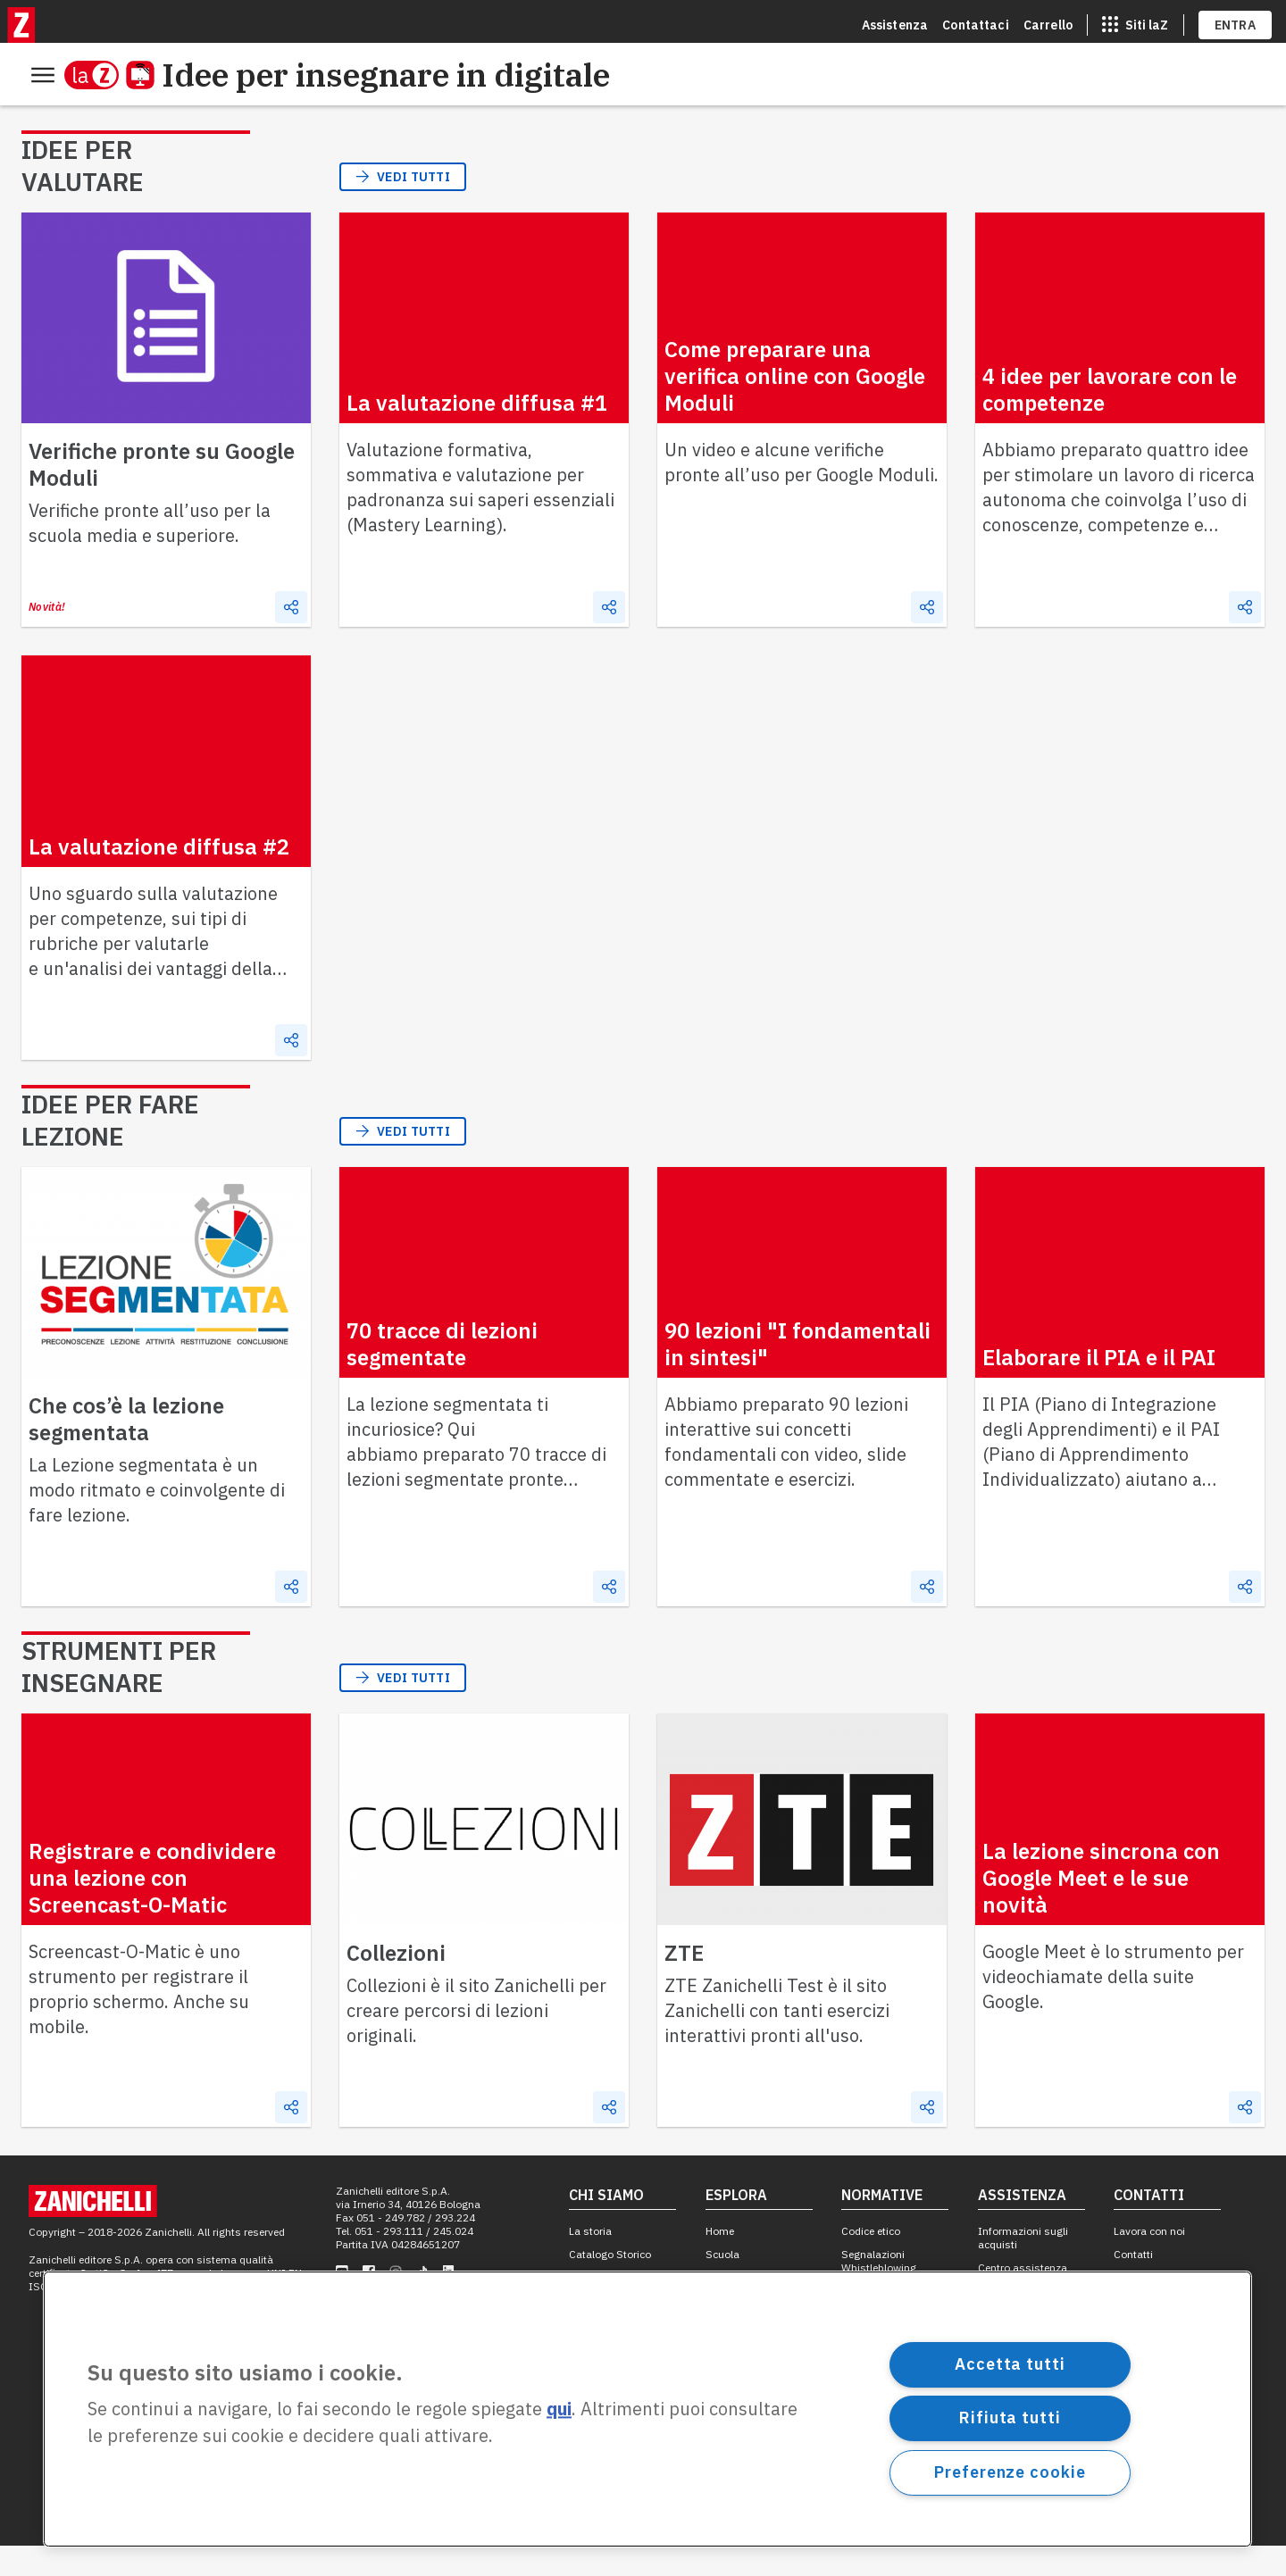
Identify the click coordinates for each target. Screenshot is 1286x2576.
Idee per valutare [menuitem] (85, 120)
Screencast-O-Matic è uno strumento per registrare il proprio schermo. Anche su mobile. (139, 2019)
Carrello (1048, 21)
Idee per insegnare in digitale (350, 75)
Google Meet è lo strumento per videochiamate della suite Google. (1113, 2007)
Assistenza (895, 21)
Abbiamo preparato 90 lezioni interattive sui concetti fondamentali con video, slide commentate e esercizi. (786, 1471)
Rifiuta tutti (1010, 2417)
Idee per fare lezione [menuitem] (248, 120)
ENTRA (1236, 21)
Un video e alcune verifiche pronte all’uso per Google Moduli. (801, 492)
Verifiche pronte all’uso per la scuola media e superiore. (150, 553)
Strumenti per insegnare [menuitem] (435, 120)
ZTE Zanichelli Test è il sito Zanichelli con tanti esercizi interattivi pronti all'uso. (776, 2041)
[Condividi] (291, 637)
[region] (647, 2409)
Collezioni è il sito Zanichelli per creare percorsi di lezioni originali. (476, 2041)
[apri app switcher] (1135, 21)
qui (559, 2409)
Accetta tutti (1010, 2364)
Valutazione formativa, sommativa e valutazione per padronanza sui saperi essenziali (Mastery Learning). (480, 517)
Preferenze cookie (1009, 2472)
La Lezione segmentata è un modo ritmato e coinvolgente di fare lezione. (157, 1520)
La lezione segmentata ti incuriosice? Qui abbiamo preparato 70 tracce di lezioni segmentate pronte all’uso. (476, 1484)
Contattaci (975, 21)
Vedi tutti (402, 207)
